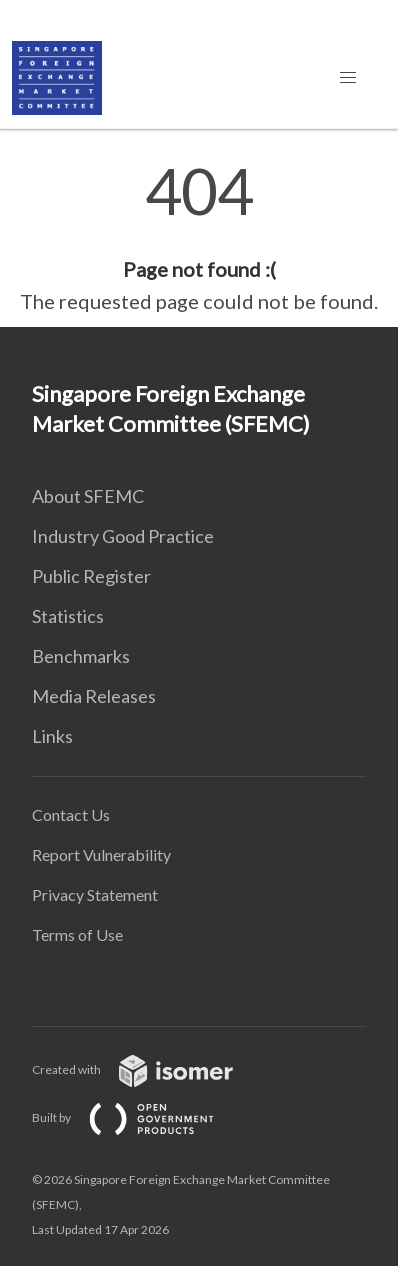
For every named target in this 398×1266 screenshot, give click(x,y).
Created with (148, 1069)
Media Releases (94, 696)
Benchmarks (81, 656)
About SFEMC (88, 496)
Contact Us (71, 814)
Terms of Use (77, 934)
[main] (199, 238)
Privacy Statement (95, 894)
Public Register (91, 576)
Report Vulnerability (101, 854)
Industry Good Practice (123, 536)
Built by (139, 1117)
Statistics (68, 616)
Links (52, 736)
